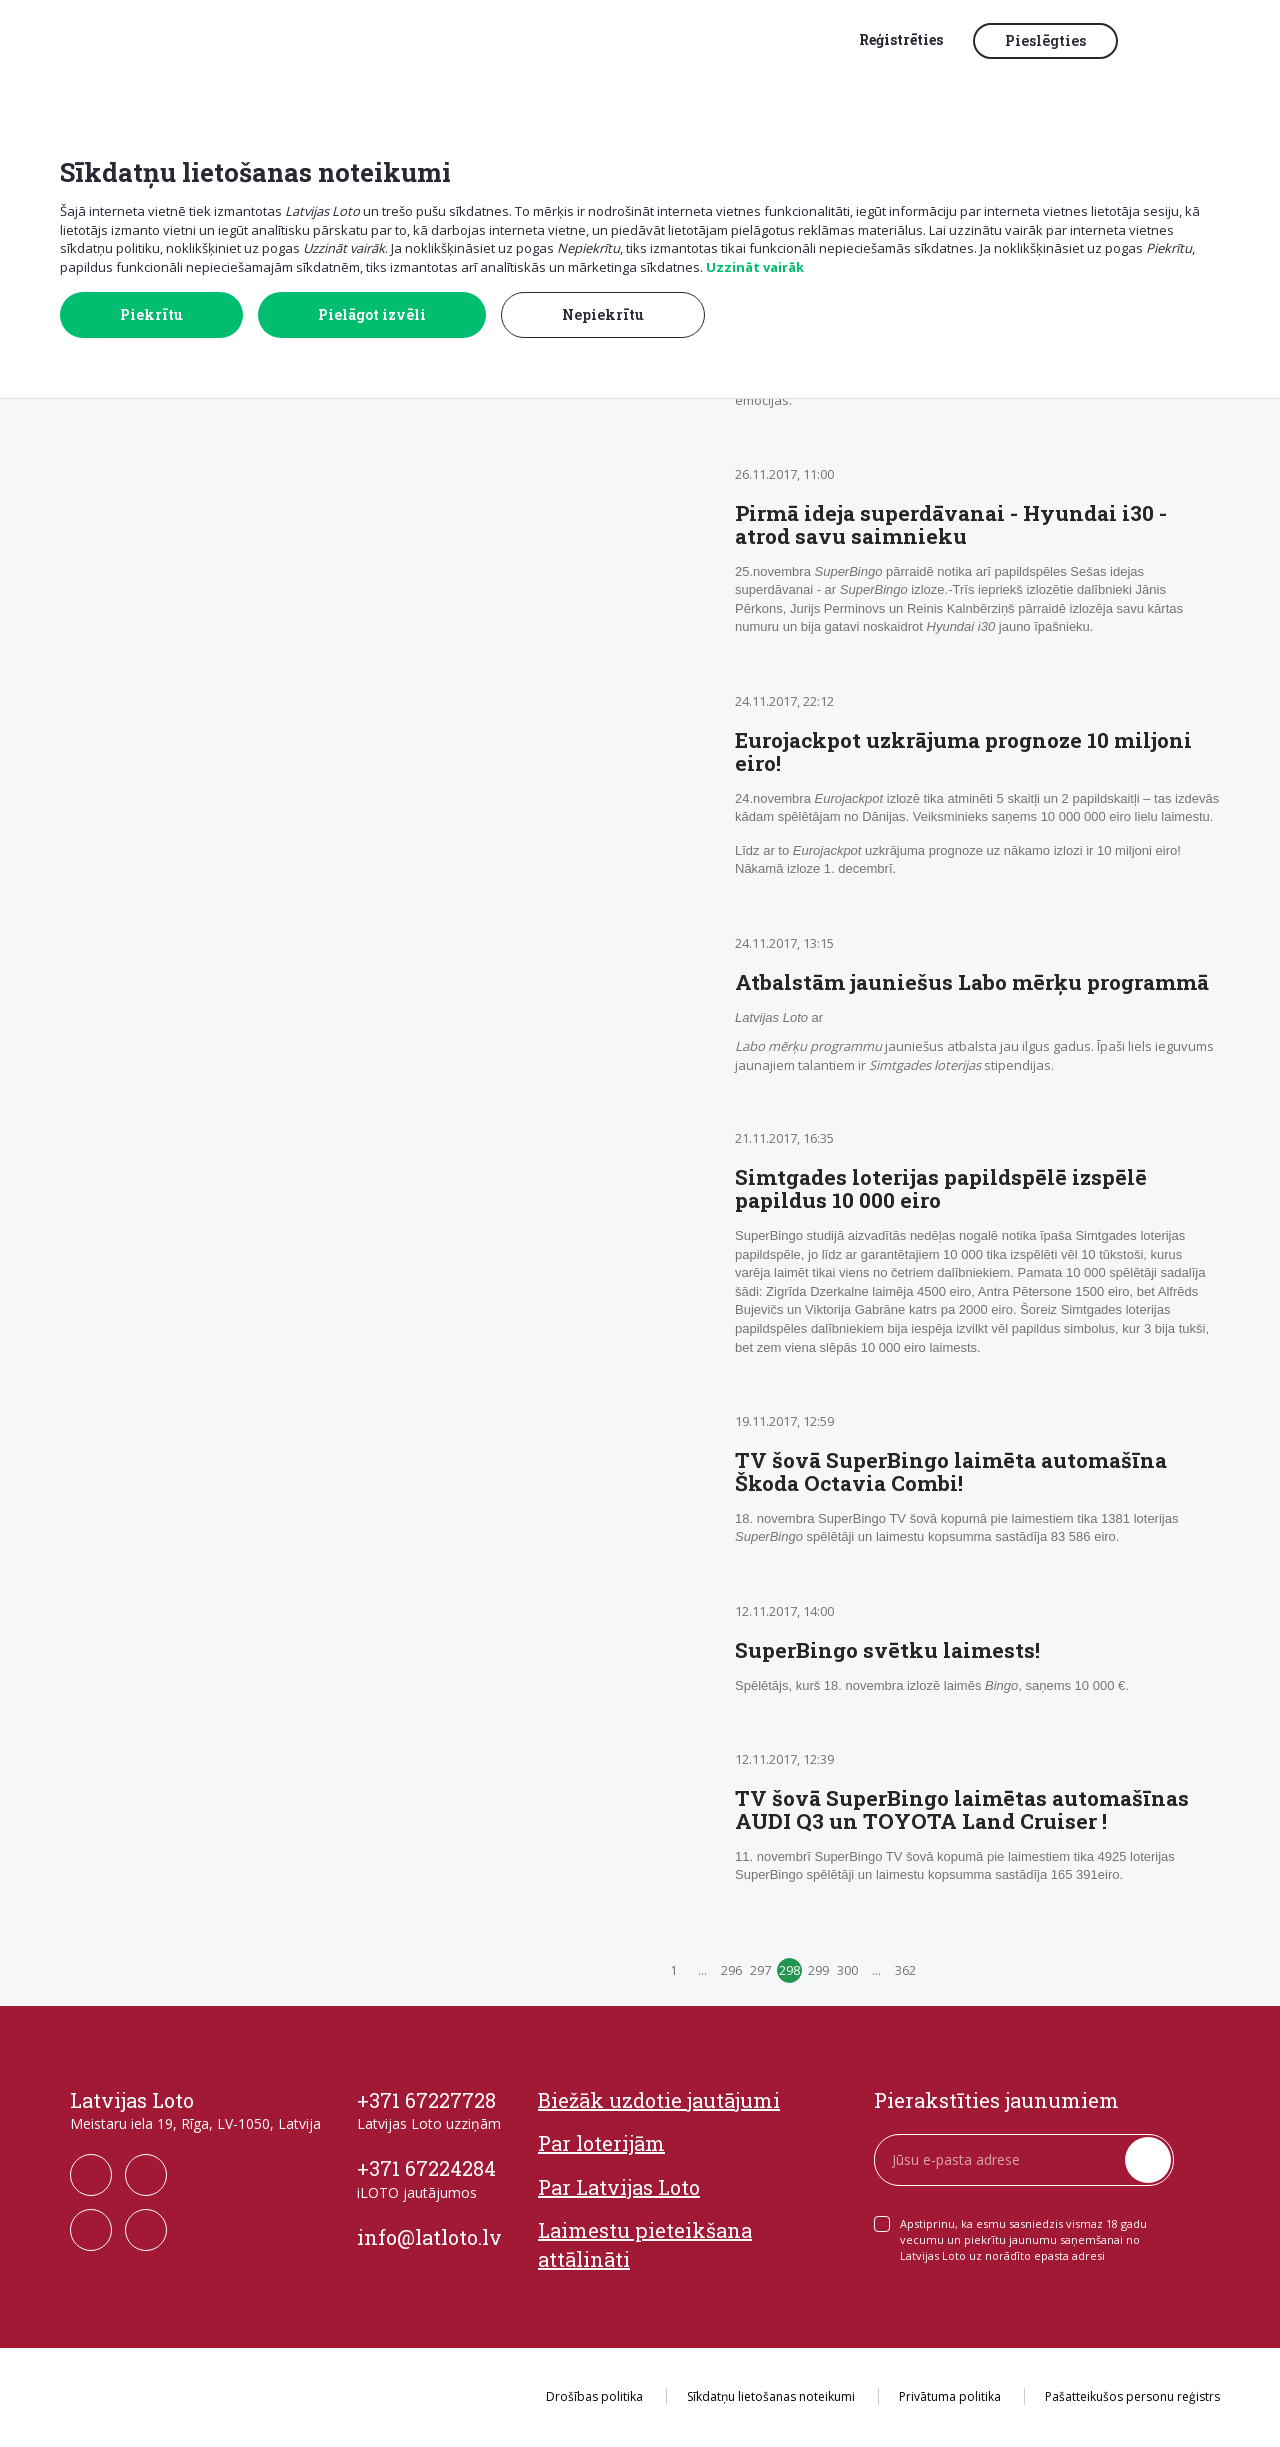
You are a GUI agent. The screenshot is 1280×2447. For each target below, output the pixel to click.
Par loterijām (601, 2143)
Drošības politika (594, 2396)
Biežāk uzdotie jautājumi (659, 2100)
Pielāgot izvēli (372, 314)
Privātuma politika (950, 2396)
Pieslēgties (1045, 40)
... (702, 1970)
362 (905, 1970)
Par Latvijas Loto (619, 2187)
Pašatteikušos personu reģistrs (1132, 2396)
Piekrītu (151, 314)
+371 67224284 (426, 2168)
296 (731, 1970)
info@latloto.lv (429, 2237)
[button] (1175, 42)
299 (818, 1970)
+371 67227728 (426, 2100)
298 (789, 1970)
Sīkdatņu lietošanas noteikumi (771, 2396)
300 (847, 1970)
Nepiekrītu (603, 314)
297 (760, 1970)
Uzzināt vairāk (755, 267)
